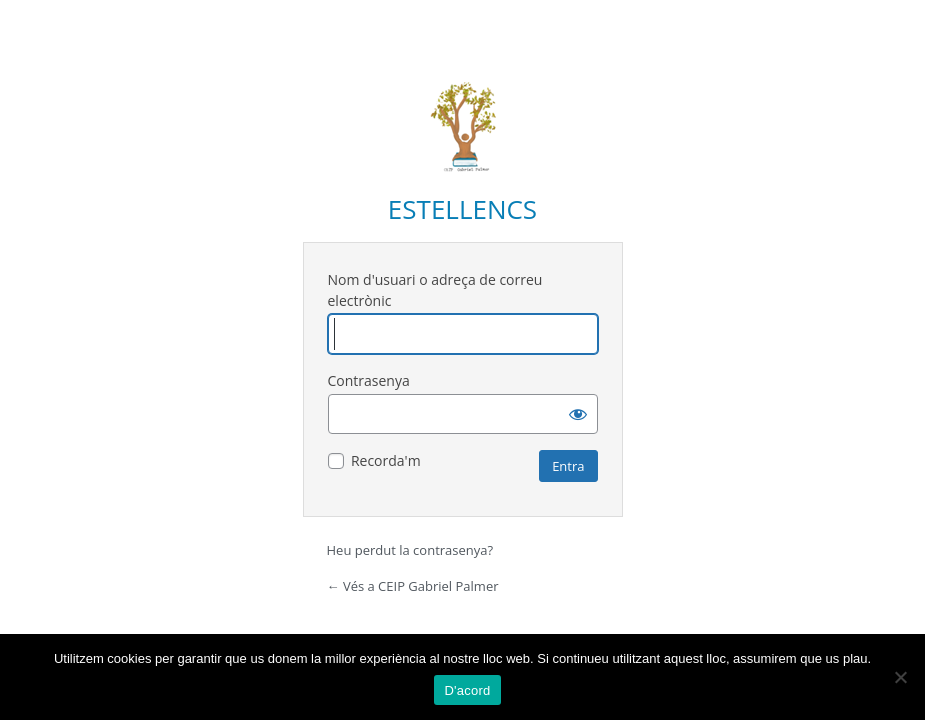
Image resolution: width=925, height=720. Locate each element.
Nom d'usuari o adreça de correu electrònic (435, 290)
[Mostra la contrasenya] (578, 414)
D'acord (467, 690)
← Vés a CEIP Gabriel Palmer (413, 586)
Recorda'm (386, 460)
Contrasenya (369, 380)
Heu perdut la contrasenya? (410, 550)
